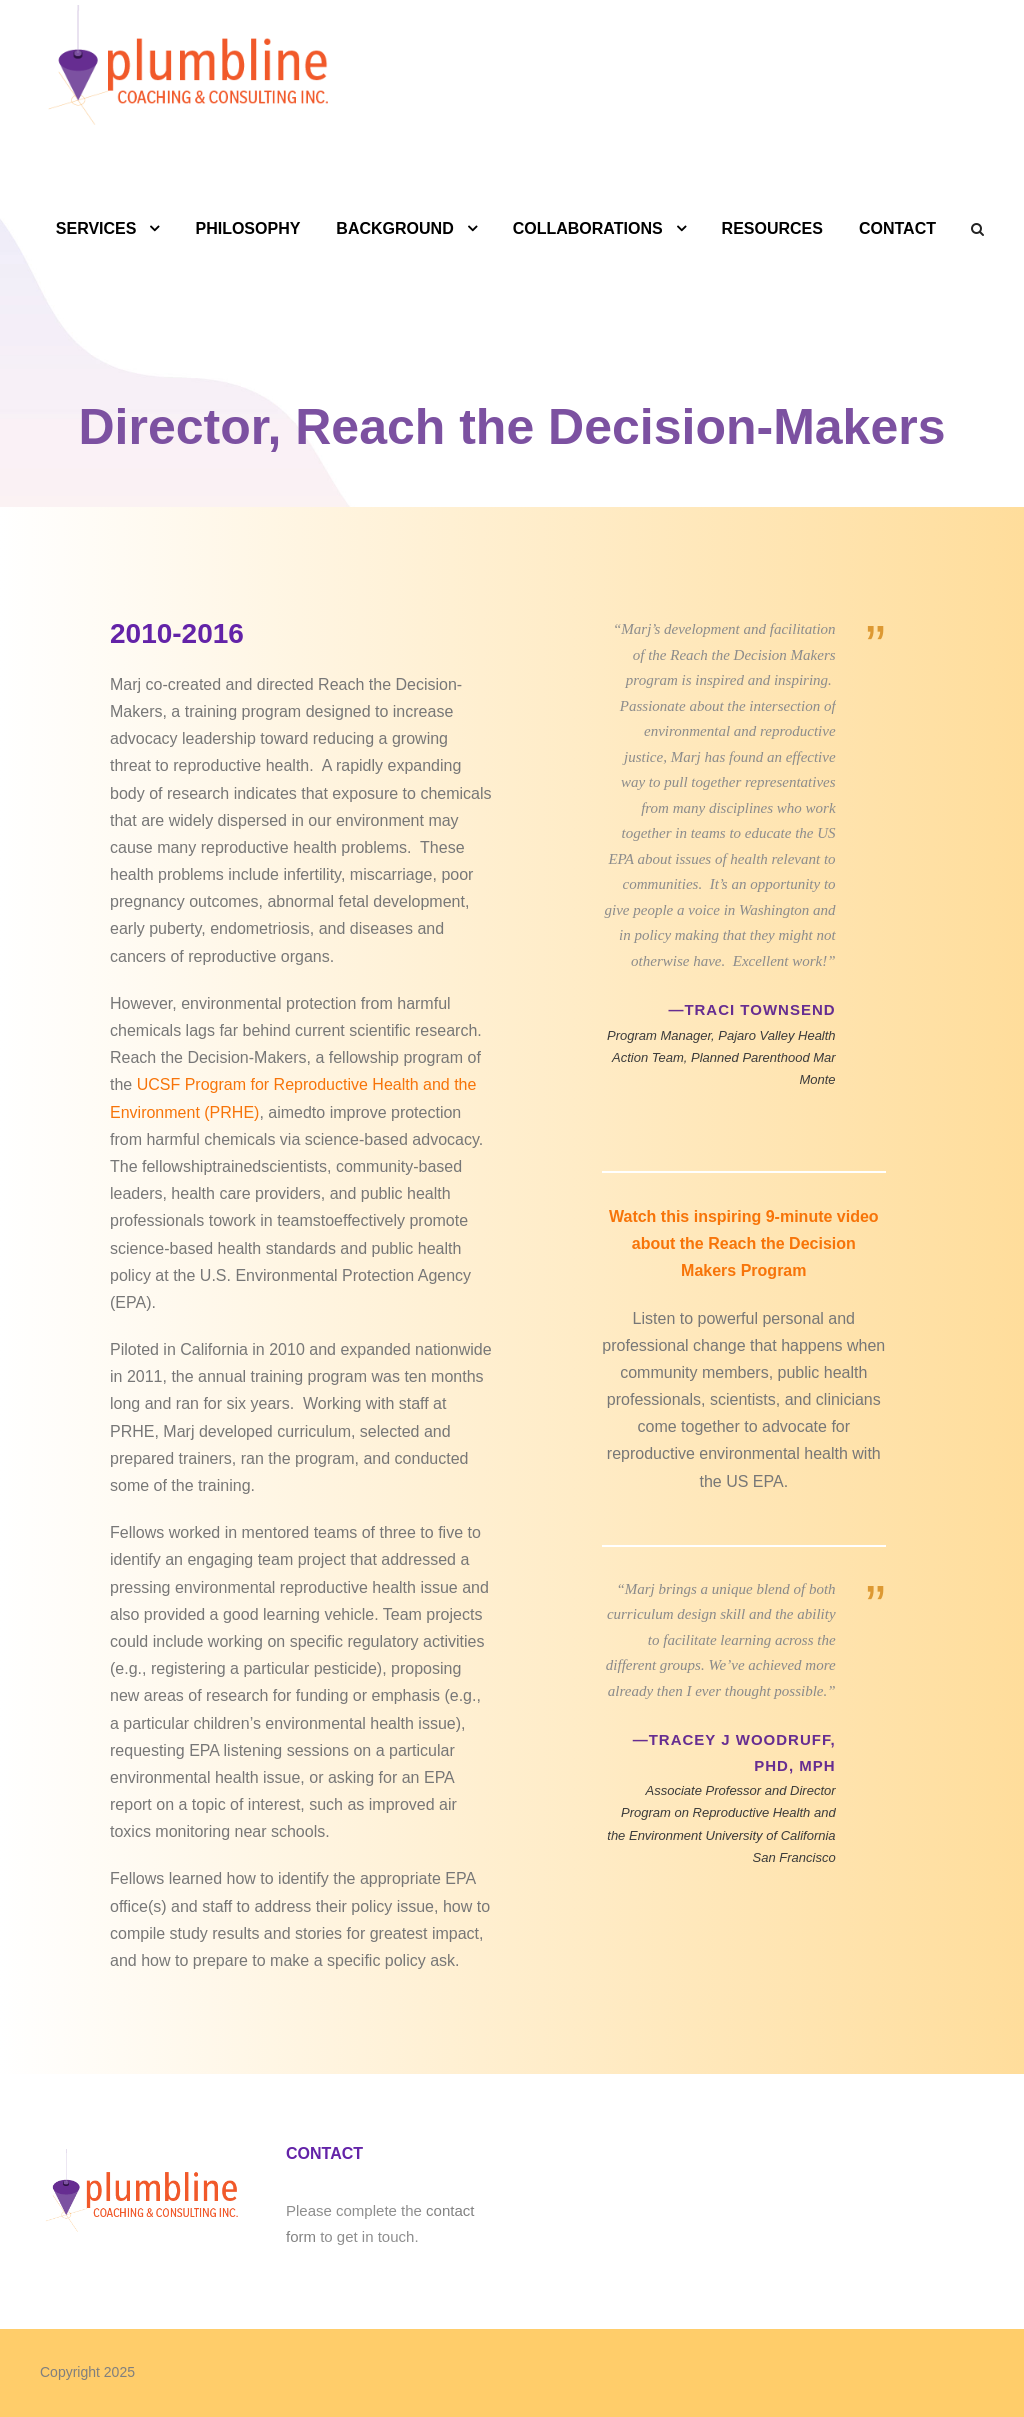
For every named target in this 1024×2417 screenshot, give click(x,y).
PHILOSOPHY (247, 228)
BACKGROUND (394, 228)
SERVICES (96, 228)
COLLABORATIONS (588, 228)
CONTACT (897, 228)
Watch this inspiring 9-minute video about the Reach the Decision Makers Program (744, 1243)
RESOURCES (772, 228)
